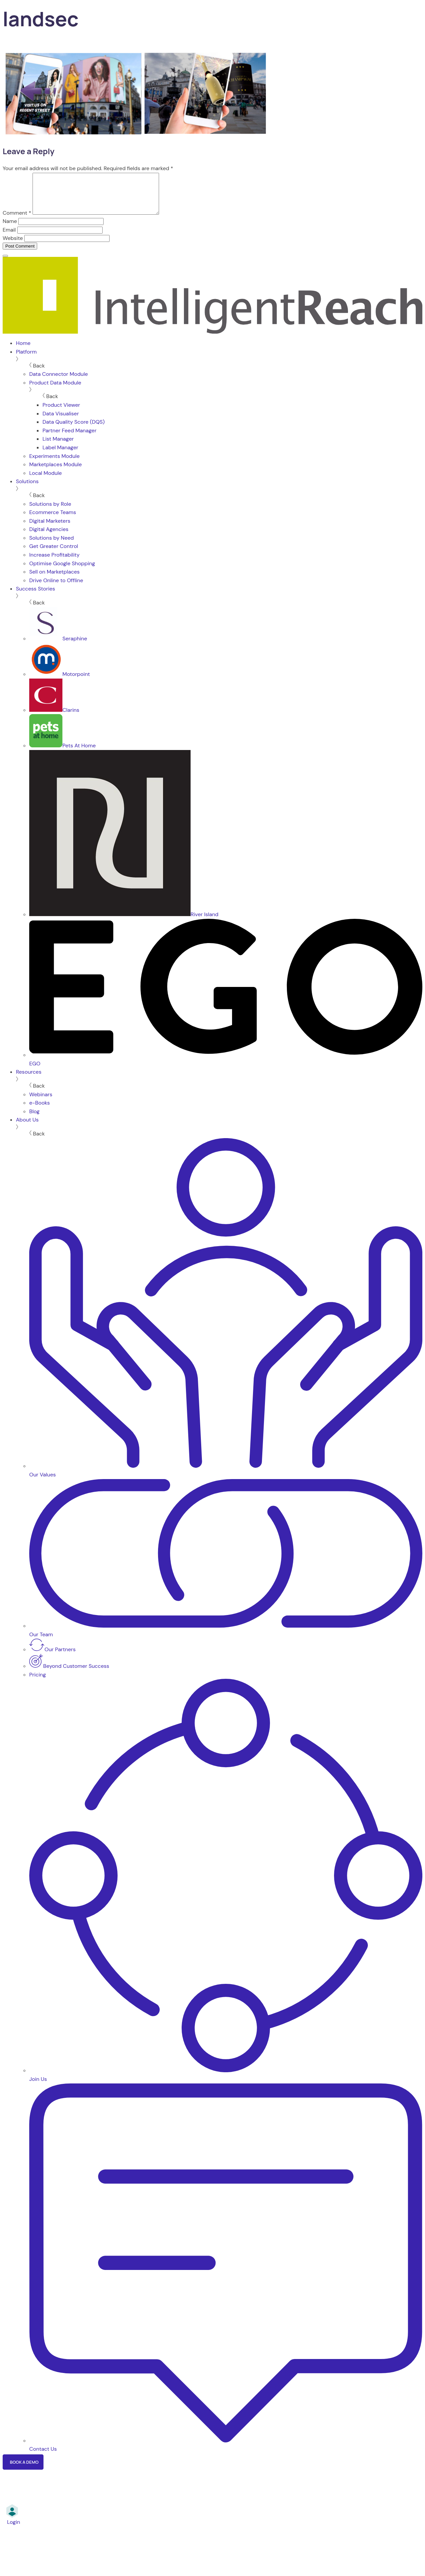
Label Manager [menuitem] (60, 455)
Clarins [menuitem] (54, 717)
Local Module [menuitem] (45, 481)
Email (9, 237)
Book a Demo (24, 2470)
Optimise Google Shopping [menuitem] (62, 571)
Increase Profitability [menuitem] (54, 562)
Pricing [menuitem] (37, 1682)
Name (10, 229)
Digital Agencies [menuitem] (48, 537)
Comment (17, 220)
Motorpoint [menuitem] (59, 682)
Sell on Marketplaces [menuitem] (54, 579)
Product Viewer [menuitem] (61, 412)
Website (13, 246)
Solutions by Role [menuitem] (50, 511)
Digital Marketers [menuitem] (49, 528)
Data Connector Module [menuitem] (58, 381)
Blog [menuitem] (34, 1119)
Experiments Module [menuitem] (54, 464)
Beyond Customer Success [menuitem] (69, 1673)
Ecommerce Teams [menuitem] (52, 520)
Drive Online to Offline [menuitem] (56, 588)
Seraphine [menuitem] (58, 646)
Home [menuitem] (23, 351)
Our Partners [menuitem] (52, 1657)
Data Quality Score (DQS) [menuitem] (73, 429)
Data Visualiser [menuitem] (60, 421)
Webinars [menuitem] (40, 1102)
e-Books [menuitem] (39, 1110)
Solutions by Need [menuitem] (51, 545)
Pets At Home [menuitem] (62, 753)
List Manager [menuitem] (58, 446)
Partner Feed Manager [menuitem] (69, 438)
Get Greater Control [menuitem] (53, 554)
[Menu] (5, 264)
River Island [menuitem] (123, 922)
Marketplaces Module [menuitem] (55, 472)
